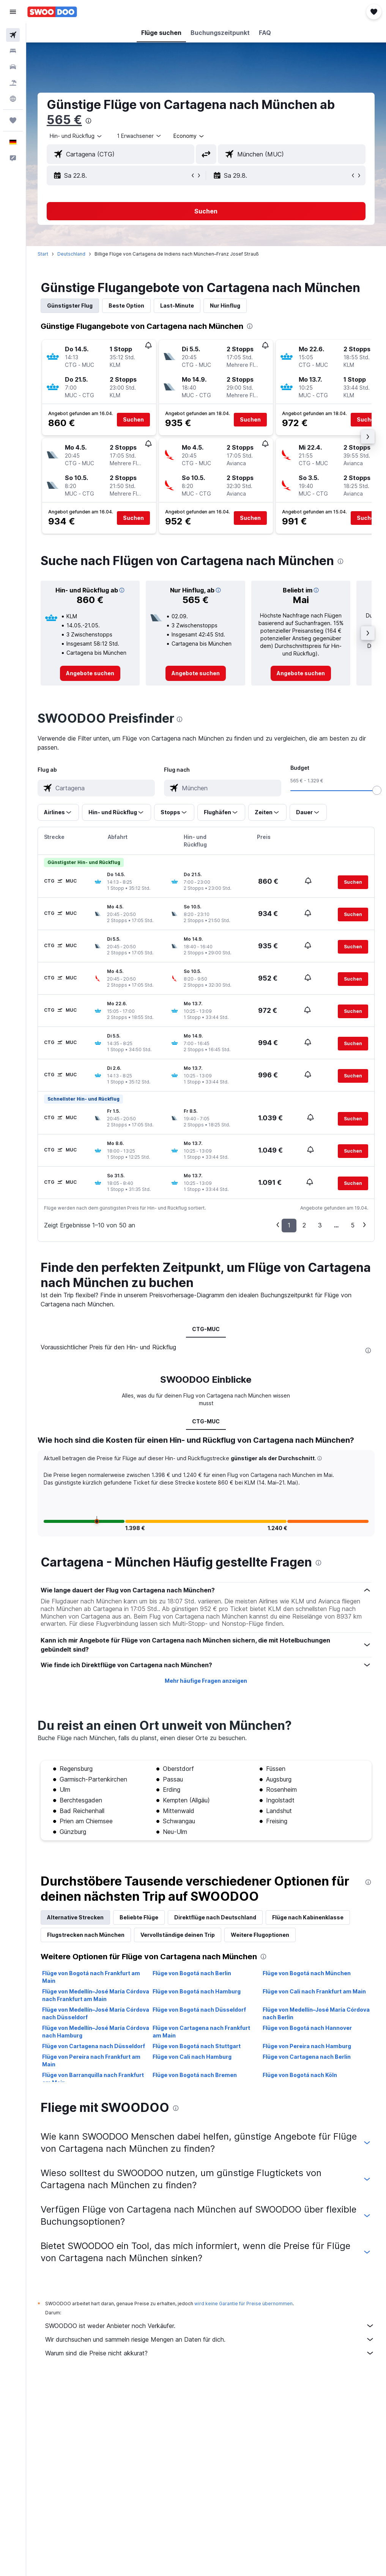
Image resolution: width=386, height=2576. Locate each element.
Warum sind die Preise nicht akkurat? (210, 2353)
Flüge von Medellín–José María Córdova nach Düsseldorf (95, 2013)
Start (43, 254)
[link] (90, 673)
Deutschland (71, 254)
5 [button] (352, 1225)
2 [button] (304, 1225)
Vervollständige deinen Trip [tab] (177, 1935)
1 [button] (289, 1225)
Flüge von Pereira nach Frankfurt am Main (91, 2060)
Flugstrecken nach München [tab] (85, 1935)
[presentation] (88, 120)
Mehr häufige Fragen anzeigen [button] (206, 1680)
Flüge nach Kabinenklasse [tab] (307, 1917)
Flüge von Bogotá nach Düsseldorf (199, 2009)
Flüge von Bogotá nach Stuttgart (197, 2046)
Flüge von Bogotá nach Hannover (307, 2028)
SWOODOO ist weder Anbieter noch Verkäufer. (210, 2325)
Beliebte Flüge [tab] (139, 1917)
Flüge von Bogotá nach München (307, 1973)
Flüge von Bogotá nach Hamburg (197, 1991)
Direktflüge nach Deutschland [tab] (215, 1917)
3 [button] (320, 1225)
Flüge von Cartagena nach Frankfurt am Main (201, 2032)
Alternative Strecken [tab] (75, 1917)
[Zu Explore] (13, 98)
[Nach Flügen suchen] (13, 35)
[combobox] (189, 136)
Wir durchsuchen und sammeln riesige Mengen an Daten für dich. (210, 2339)
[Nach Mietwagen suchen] (13, 66)
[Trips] (13, 120)
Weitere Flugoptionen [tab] (260, 1935)
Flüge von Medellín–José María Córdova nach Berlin (316, 2013)
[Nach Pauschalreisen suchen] (13, 82)
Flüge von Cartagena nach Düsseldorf (93, 2046)
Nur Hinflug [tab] (225, 305)
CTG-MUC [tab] (206, 1329)
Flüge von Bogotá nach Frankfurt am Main (91, 1977)
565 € (64, 119)
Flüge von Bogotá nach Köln (300, 2075)
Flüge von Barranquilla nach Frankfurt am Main (93, 2079)
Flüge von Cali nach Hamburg (192, 2056)
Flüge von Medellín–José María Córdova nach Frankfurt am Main (95, 1995)
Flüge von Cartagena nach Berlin (307, 2056)
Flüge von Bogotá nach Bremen (195, 2075)
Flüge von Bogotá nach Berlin (192, 1973)
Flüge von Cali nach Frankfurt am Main (314, 1991)
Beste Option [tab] (126, 305)
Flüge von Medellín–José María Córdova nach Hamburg (95, 2032)
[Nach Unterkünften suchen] (13, 50)
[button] (13, 11)
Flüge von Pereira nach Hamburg (307, 2046)
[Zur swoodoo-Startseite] (52, 11)
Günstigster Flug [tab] (70, 305)
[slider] (376, 790)
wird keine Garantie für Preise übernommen (243, 2303)
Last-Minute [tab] (177, 305)
